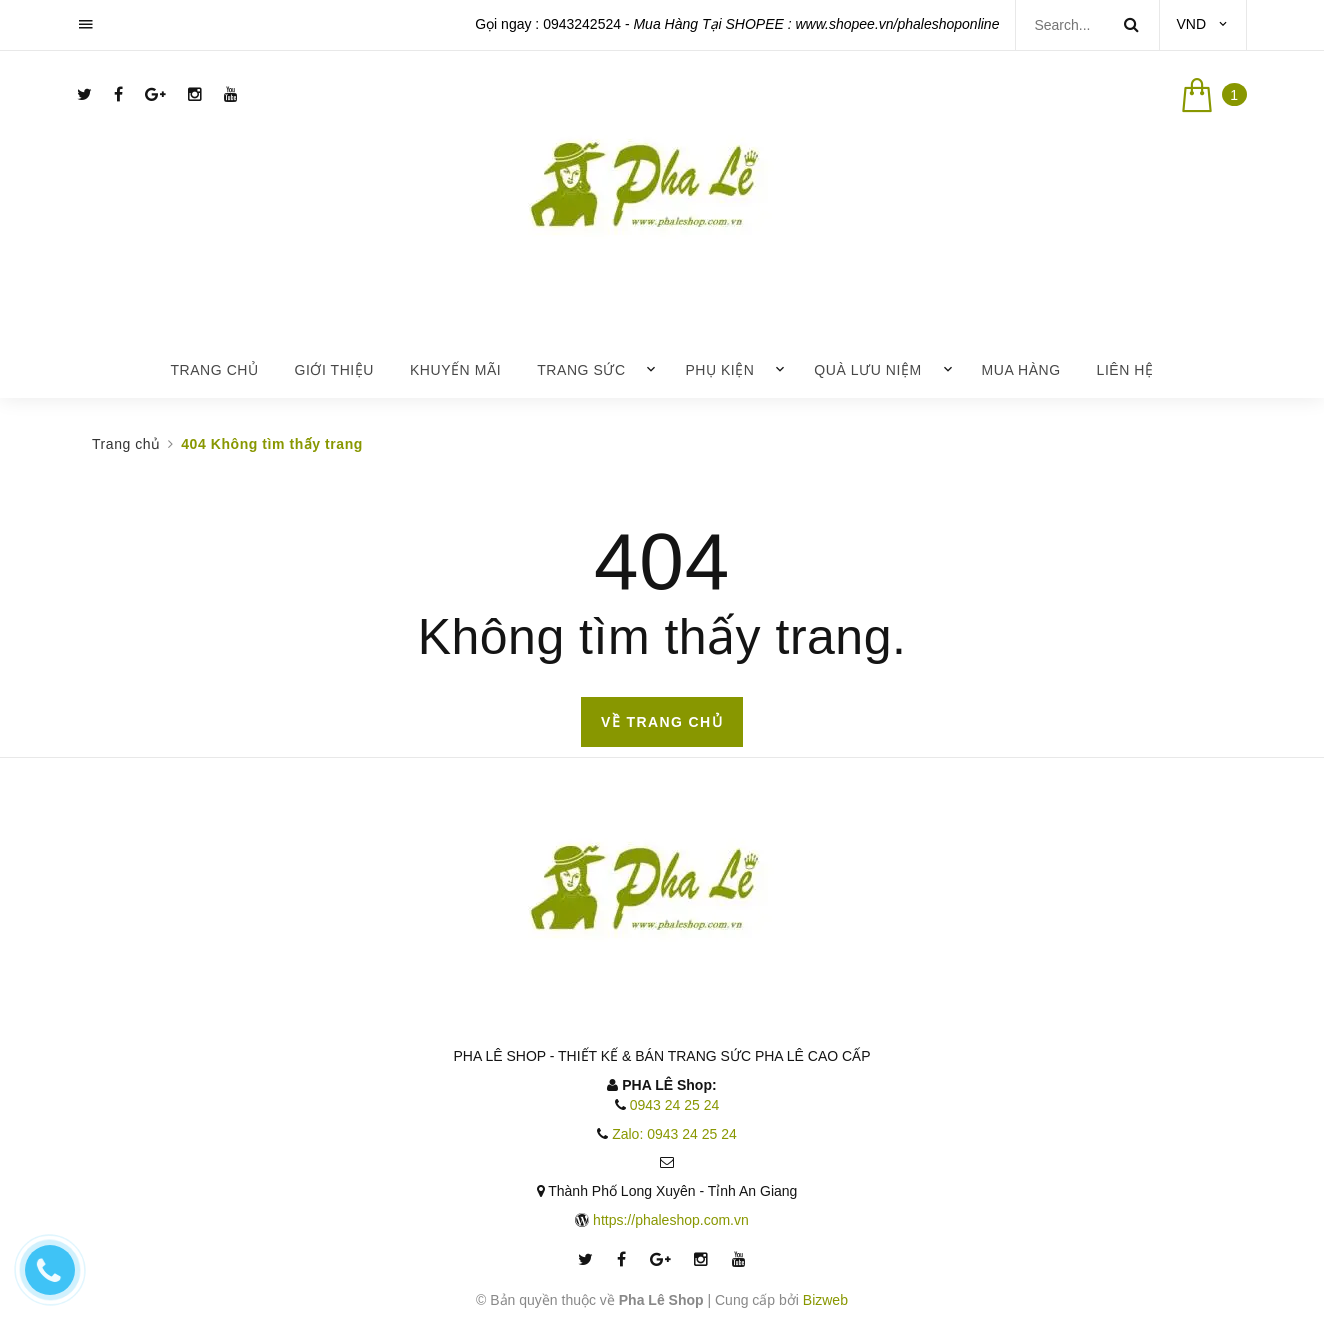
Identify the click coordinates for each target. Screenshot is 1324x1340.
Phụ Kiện (719, 370)
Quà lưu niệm (867, 370)
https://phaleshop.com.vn (671, 1220)
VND (1191, 24)
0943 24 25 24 (675, 1105)
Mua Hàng (1021, 370)
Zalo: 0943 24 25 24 (674, 1134)
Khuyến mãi (455, 370)
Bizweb (825, 1300)
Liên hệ (1125, 370)
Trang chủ (214, 370)
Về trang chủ (662, 722)
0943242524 (582, 24)
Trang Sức (581, 370)
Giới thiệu (334, 370)
